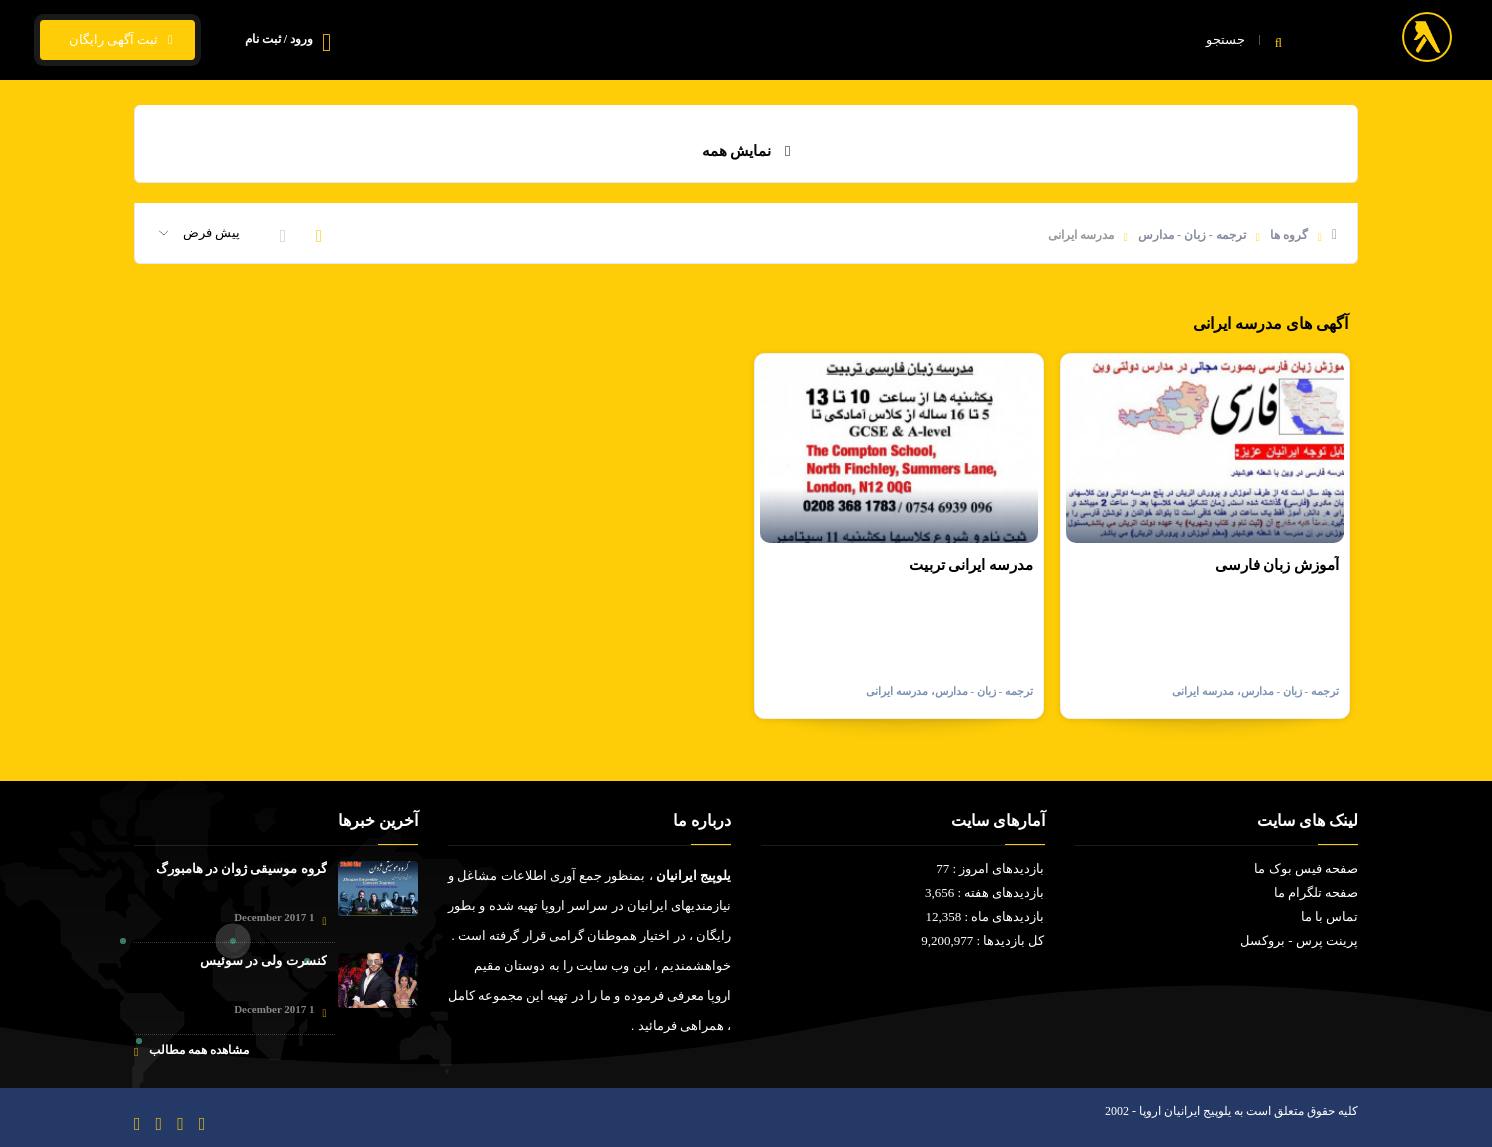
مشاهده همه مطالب (191, 1050)
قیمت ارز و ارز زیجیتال (772, 40)
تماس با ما (642, 40)
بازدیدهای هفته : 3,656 (985, 892)
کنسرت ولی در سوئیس (263, 960)
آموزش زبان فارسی (1277, 565)
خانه (1081, 40)
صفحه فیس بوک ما (1306, 868)
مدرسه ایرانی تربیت (971, 565)
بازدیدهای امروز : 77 (990, 868)
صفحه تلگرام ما (1316, 892)
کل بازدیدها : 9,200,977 (982, 940)
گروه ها (1289, 235)
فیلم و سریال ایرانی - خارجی (951, 40)
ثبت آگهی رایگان (117, 40)
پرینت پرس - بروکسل (1299, 940)
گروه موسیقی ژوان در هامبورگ (241, 868)
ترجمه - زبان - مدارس (1192, 235)
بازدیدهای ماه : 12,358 (984, 916)
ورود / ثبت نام (279, 39)
